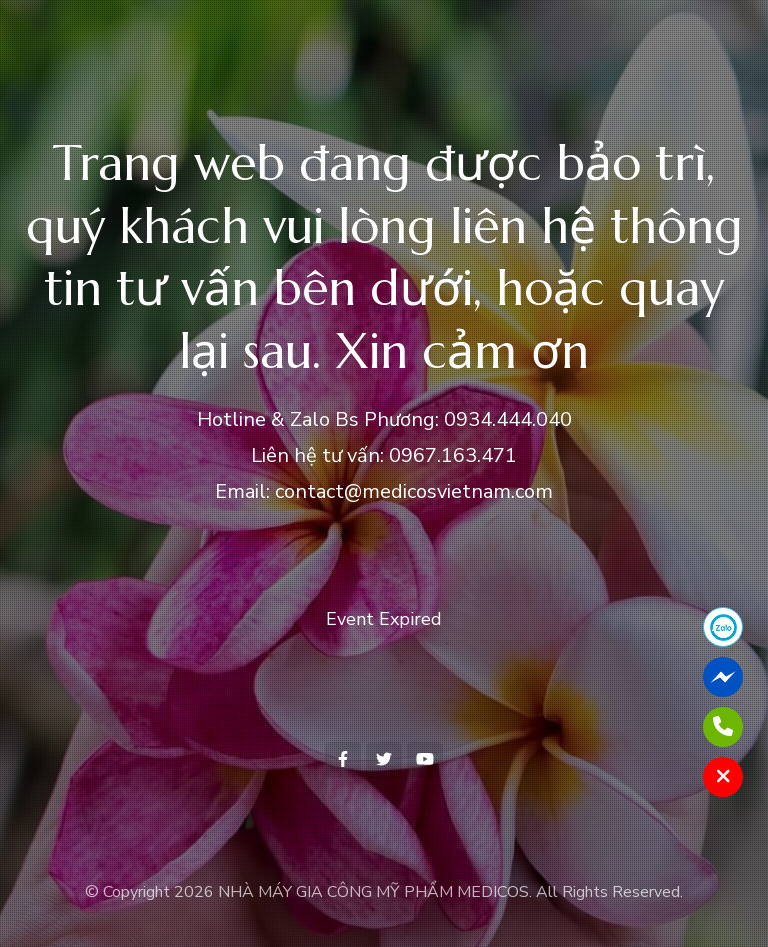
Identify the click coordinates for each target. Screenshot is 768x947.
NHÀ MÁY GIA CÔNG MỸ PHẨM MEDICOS (373, 892)
